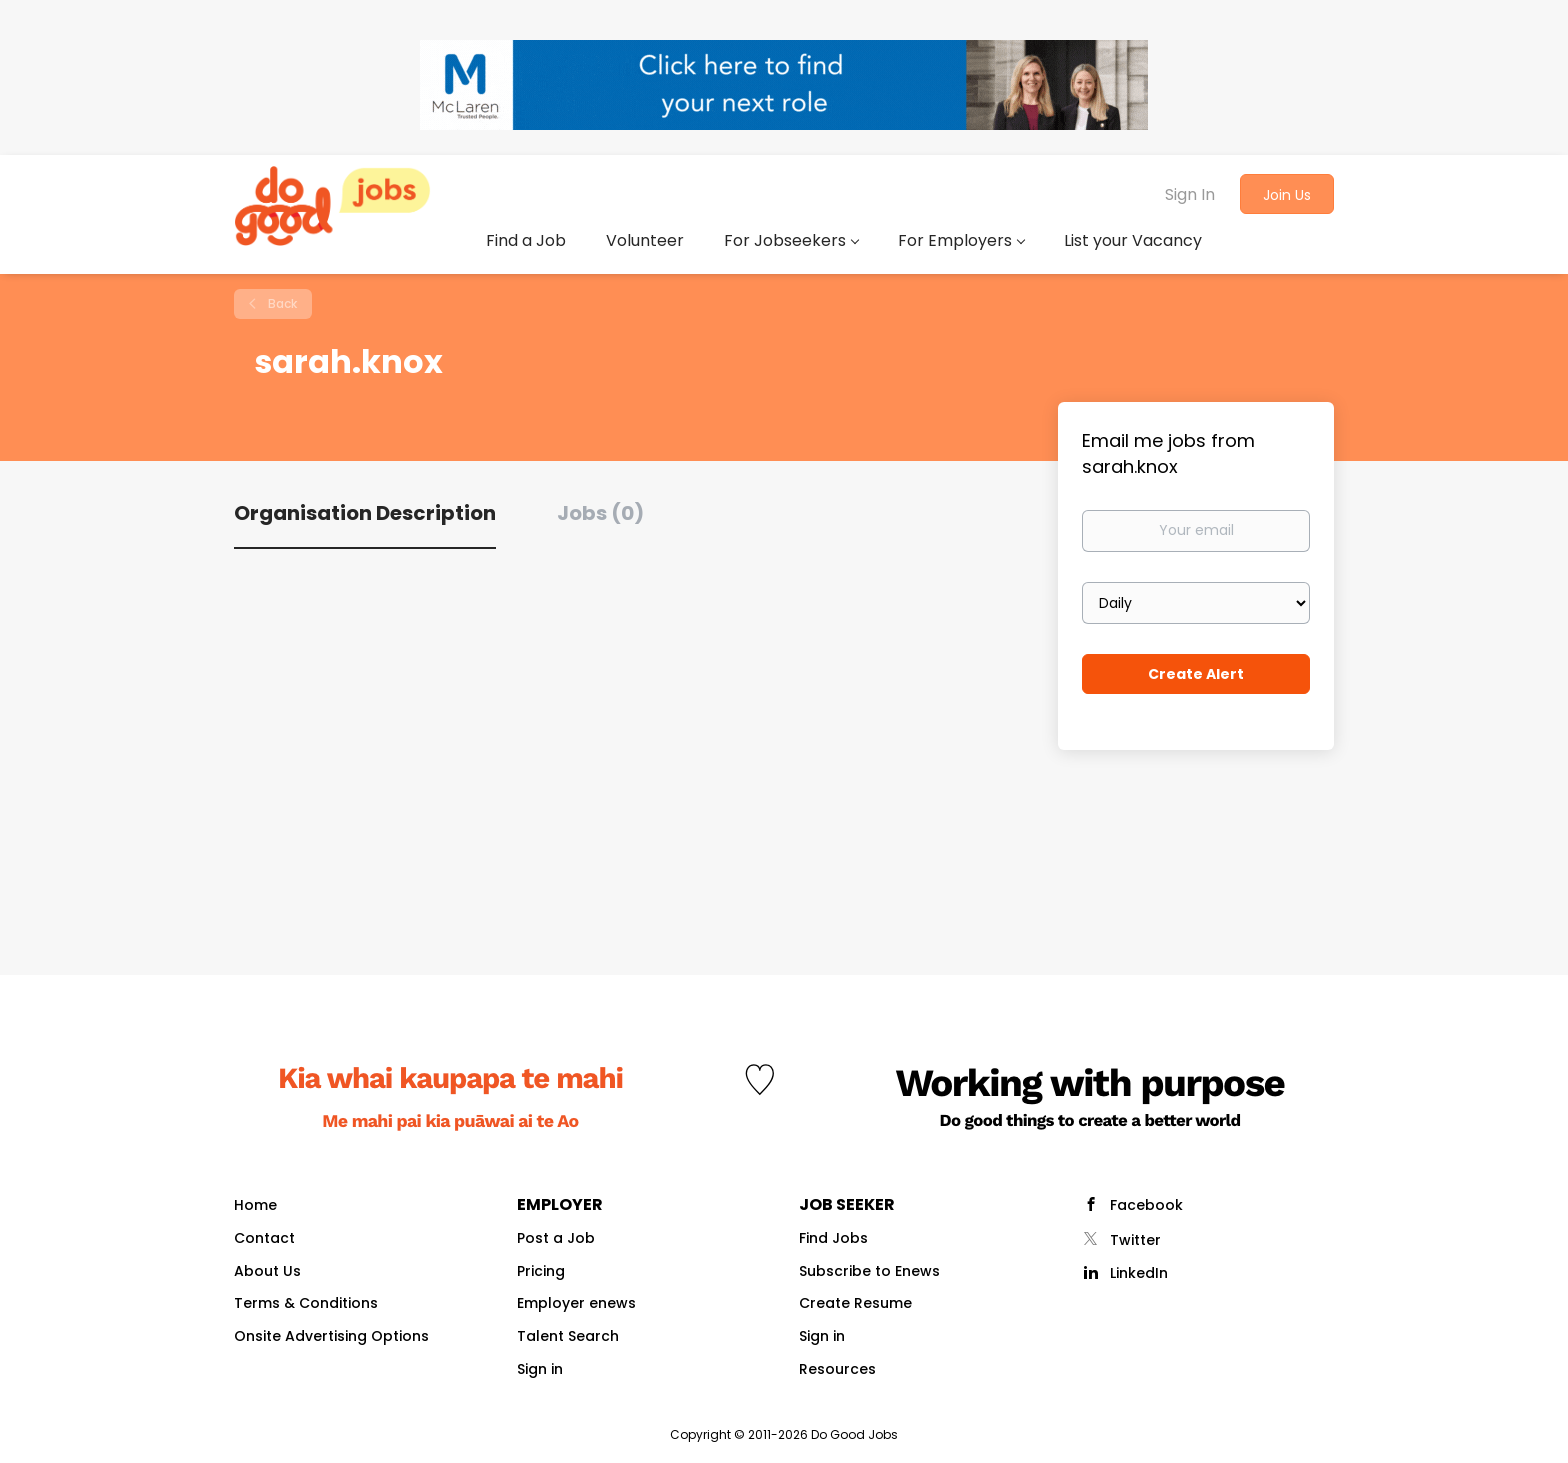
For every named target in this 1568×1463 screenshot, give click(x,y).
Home (255, 1205)
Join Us (1287, 195)
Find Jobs (833, 1238)
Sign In (1190, 194)
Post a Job (556, 1238)
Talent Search (568, 1336)
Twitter (1135, 1240)
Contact (264, 1238)
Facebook (1146, 1205)
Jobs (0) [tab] (600, 513)
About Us (267, 1271)
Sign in (540, 1369)
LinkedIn (1139, 1273)
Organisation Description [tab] (365, 513)
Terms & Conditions (306, 1303)
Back (281, 303)
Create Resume (855, 1303)
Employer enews (576, 1303)
